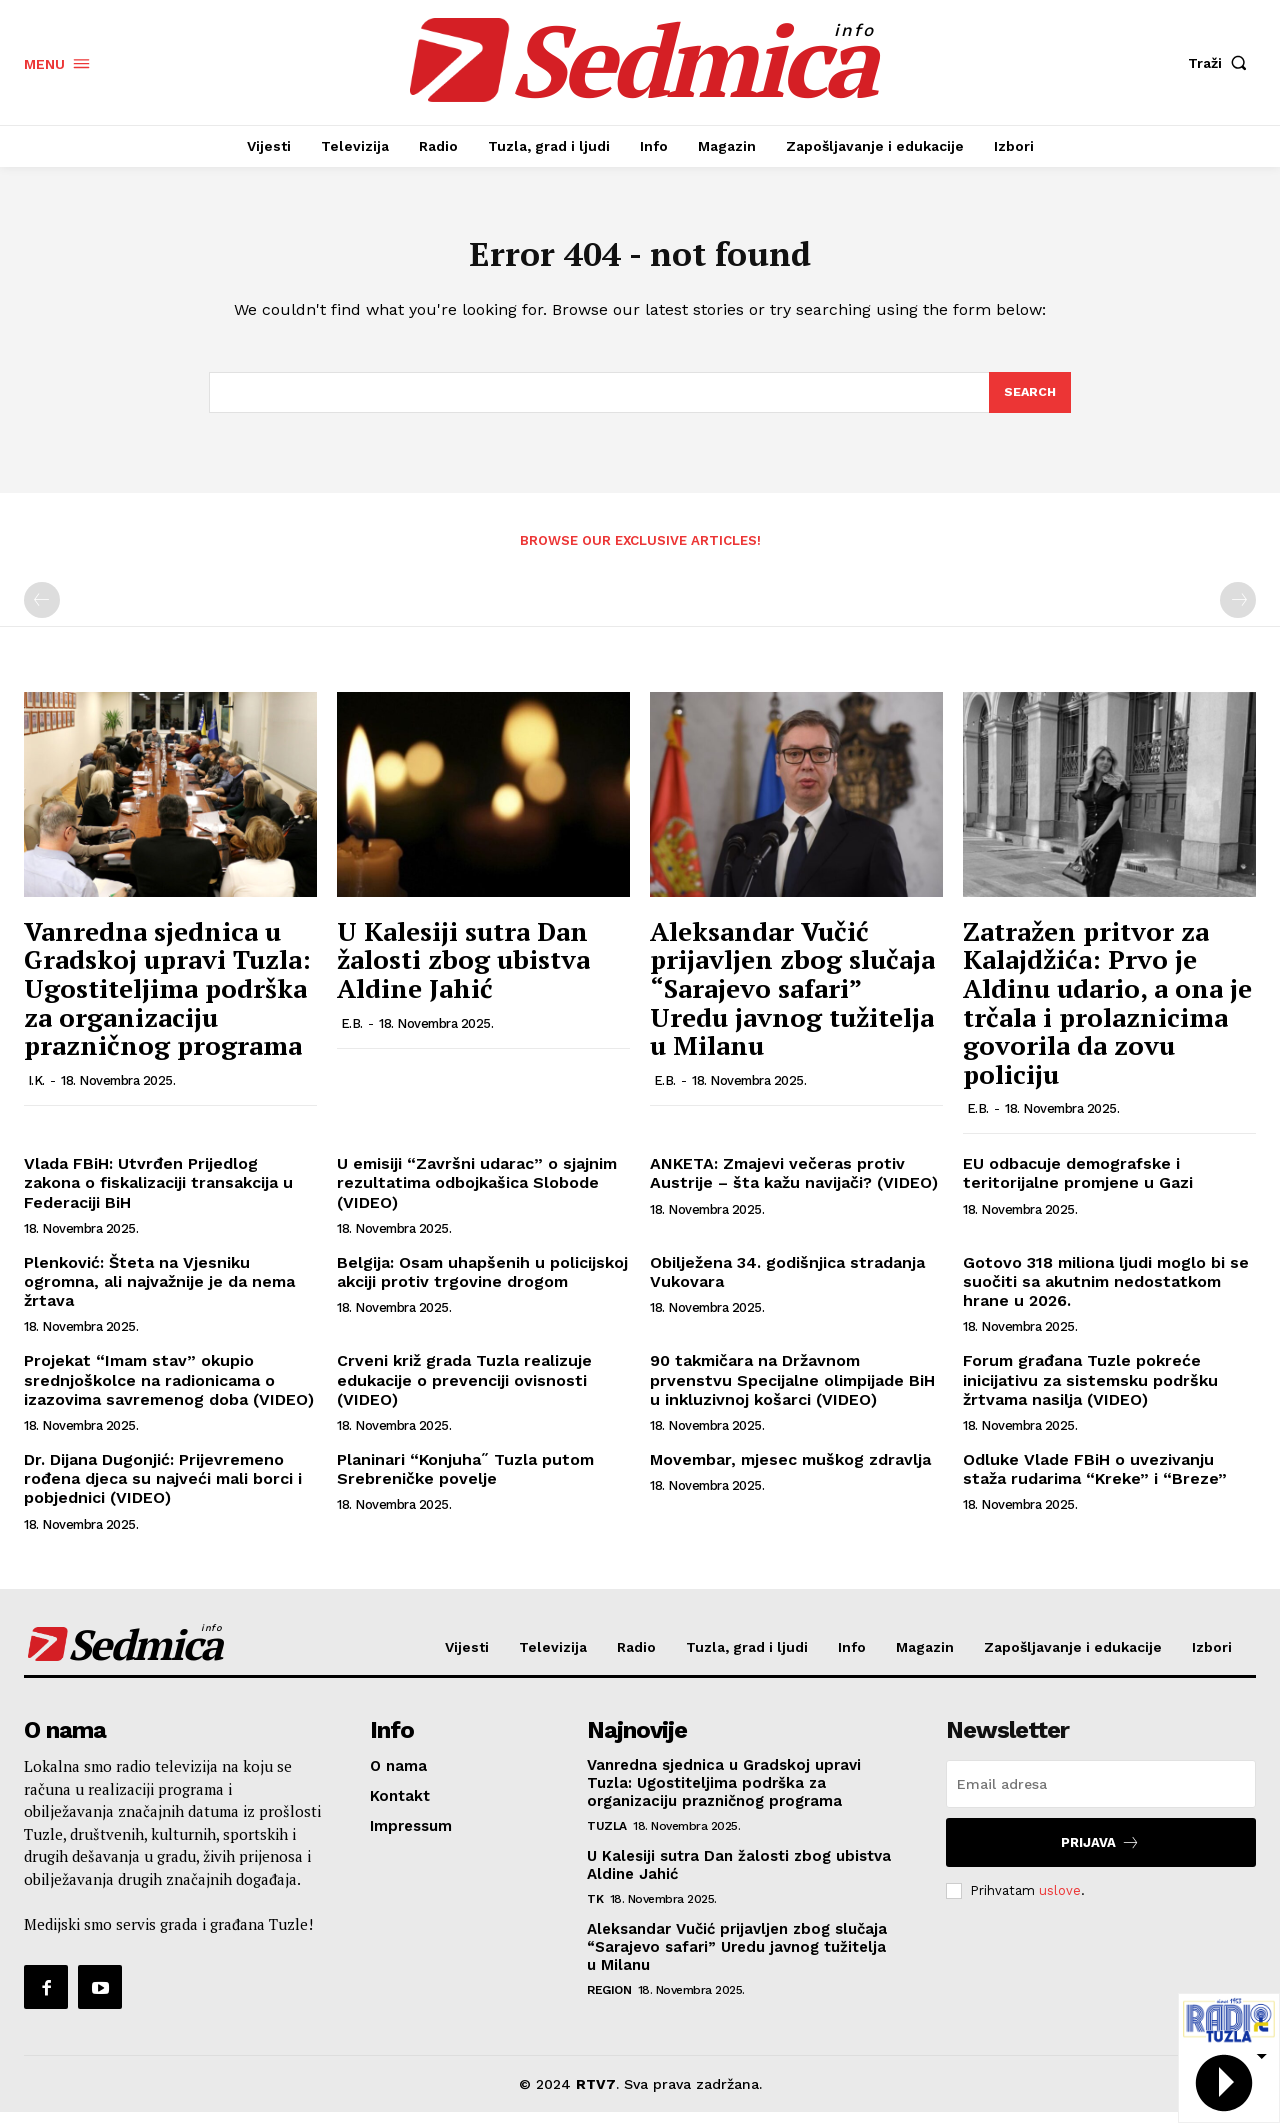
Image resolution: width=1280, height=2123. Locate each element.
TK (595, 1910)
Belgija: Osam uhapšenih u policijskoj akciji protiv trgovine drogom (482, 1283)
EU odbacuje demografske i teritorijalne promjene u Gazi (1078, 1184)
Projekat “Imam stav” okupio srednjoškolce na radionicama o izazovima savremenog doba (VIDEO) (169, 1390)
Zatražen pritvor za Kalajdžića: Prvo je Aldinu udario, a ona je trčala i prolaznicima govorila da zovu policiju (1107, 1013)
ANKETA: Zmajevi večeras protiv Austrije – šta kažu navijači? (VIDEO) (794, 1184)
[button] (1222, 63)
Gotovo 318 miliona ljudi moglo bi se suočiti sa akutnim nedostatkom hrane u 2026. (1106, 1292)
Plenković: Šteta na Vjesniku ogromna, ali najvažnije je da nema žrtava (159, 1292)
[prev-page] (42, 611)
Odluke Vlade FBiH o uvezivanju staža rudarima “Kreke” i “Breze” (1095, 1480)
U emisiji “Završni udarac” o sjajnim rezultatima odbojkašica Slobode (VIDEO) (477, 1193)
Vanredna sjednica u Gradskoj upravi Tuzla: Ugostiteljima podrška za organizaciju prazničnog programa (167, 999)
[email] (1101, 1795)
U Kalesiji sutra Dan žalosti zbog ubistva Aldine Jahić (463, 970)
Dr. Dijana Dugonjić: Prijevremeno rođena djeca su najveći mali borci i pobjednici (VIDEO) (163, 1489)
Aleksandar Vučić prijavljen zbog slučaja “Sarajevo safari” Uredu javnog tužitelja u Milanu (792, 999)
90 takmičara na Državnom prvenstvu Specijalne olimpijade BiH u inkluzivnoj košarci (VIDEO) (792, 1390)
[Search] (1029, 402)
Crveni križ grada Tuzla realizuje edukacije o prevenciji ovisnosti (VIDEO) (464, 1390)
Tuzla (607, 1837)
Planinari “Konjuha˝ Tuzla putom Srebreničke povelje (465, 1480)
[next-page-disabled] (1238, 611)
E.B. (352, 1033)
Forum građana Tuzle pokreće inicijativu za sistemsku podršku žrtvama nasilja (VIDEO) (1090, 1390)
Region (609, 2001)
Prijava (1100, 1853)
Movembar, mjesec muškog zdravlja (790, 1470)
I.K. (36, 1091)
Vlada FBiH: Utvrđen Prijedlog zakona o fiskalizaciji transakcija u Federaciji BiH (158, 1193)
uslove (1060, 1901)
